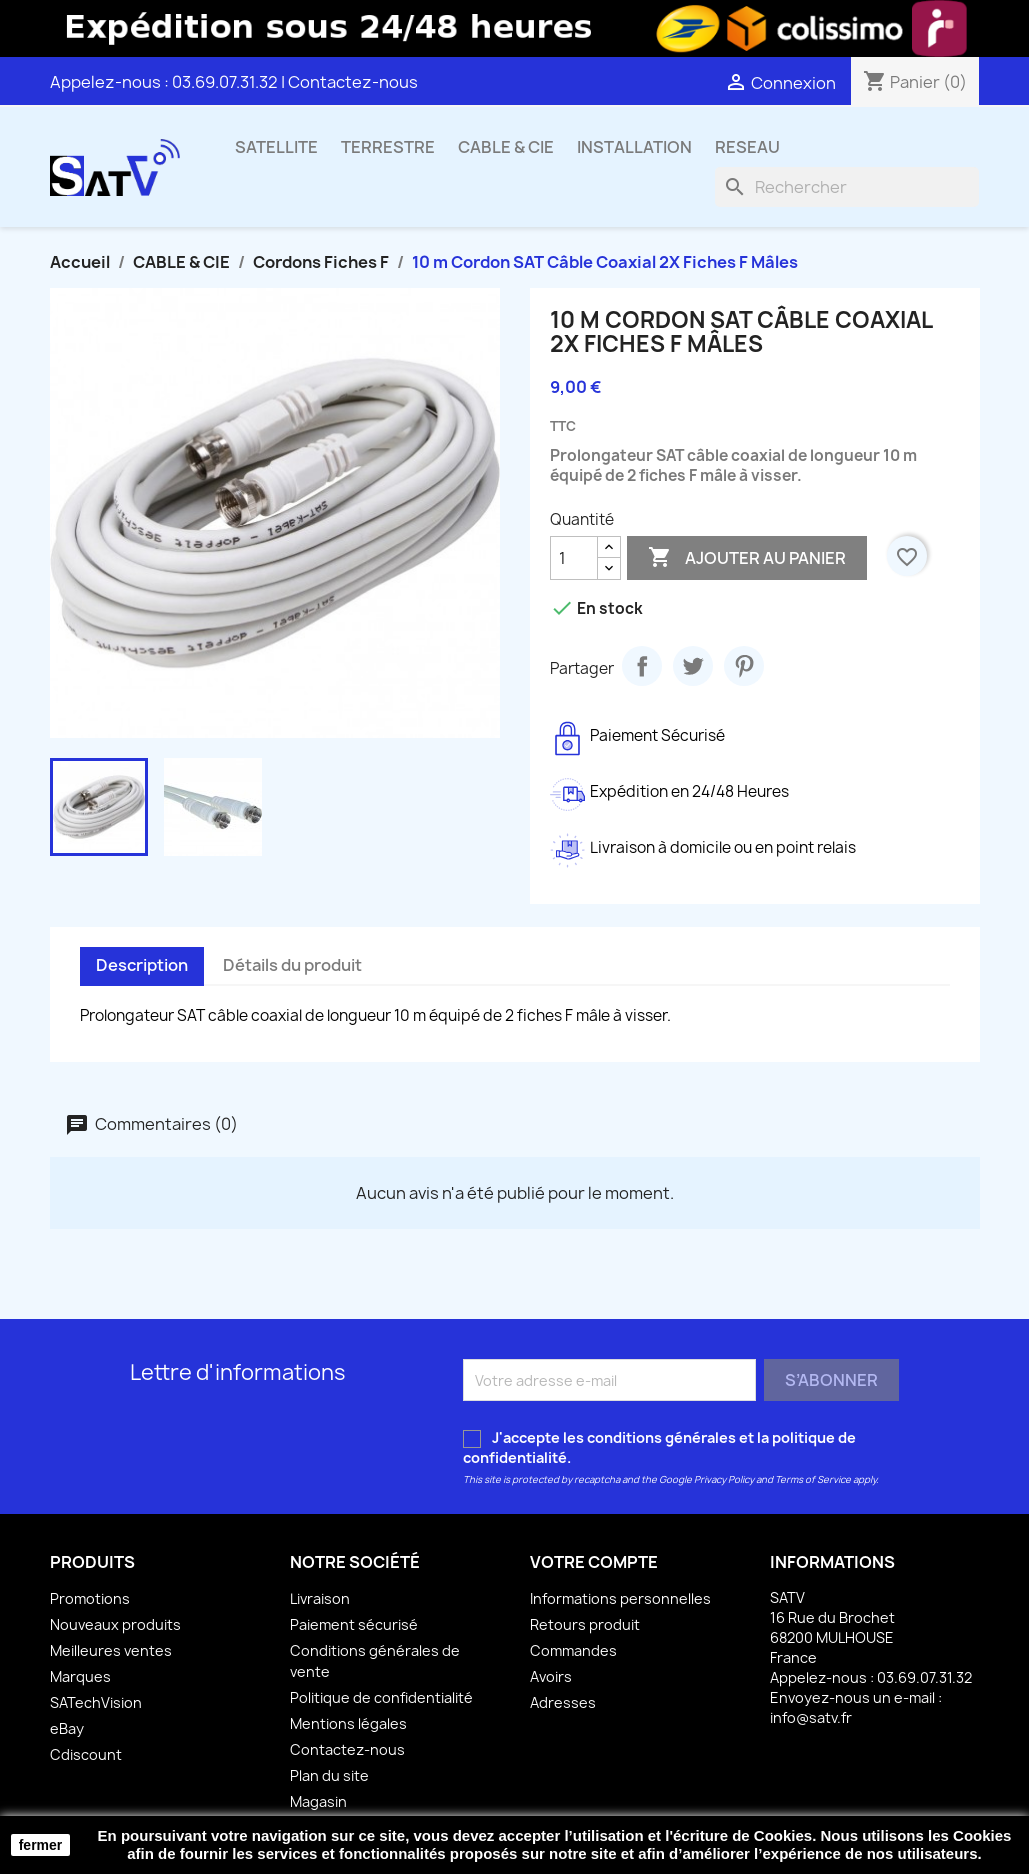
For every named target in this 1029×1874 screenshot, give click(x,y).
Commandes (573, 1650)
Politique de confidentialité (381, 1697)
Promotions (90, 1598)
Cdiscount (86, 1754)
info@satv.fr (811, 1717)
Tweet (693, 666)
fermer (41, 1845)
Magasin (318, 1801)
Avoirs (551, 1676)
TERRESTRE (388, 147)
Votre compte (594, 1562)
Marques (80, 1676)
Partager (642, 666)
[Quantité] (574, 558)
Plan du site (329, 1775)
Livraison (320, 1598)
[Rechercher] (847, 187)
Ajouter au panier (747, 558)
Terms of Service (813, 1479)
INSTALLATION (634, 147)
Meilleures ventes (111, 1650)
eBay (67, 1728)
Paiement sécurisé (354, 1624)
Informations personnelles (620, 1598)
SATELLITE (276, 147)
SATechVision (96, 1702)
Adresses (563, 1702)
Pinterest (744, 666)
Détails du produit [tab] (292, 965)
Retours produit (585, 1624)
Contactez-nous (353, 82)
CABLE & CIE (506, 147)
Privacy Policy (724, 1479)
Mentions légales (348, 1723)
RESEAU (747, 147)
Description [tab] (142, 965)
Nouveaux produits (115, 1624)
